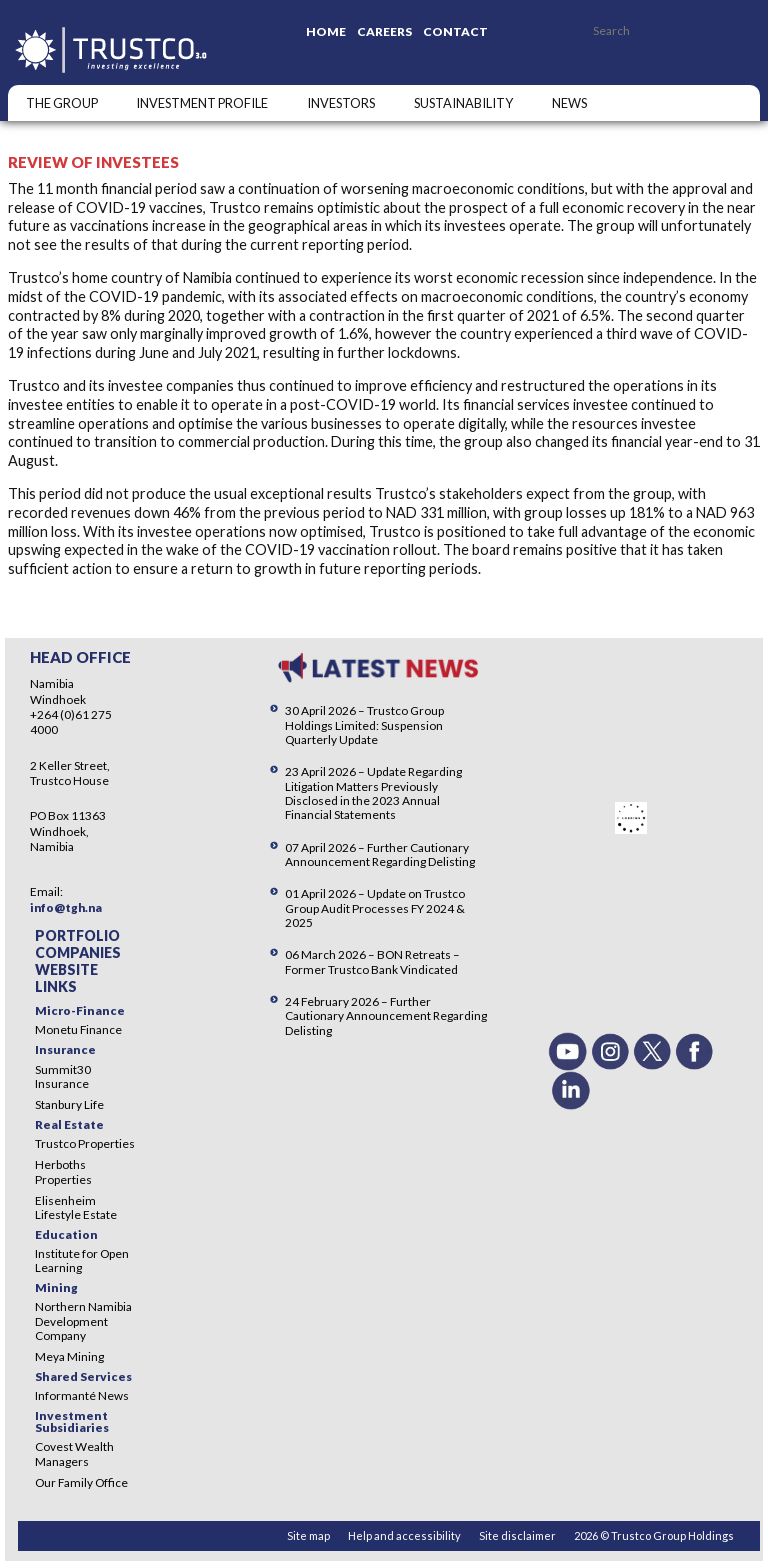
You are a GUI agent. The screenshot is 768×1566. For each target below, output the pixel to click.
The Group (62, 103)
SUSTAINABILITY (463, 103)
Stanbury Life (69, 1104)
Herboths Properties (63, 1171)
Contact (455, 31)
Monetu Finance (78, 1029)
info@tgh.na (66, 907)
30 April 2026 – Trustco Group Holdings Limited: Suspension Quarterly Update (364, 724)
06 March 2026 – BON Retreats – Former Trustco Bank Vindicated (372, 961)
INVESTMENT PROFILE (202, 103)
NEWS (569, 103)
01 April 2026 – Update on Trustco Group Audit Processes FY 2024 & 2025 (375, 907)
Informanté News (82, 1395)
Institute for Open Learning (82, 1260)
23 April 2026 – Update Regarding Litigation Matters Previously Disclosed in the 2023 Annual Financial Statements (373, 792)
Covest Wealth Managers (74, 1453)
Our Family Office (81, 1482)
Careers (384, 31)
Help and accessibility (404, 1535)
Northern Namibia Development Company (83, 1320)
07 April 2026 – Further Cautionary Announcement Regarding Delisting (380, 854)
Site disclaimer (517, 1535)
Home (326, 31)
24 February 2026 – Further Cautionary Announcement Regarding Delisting (386, 1015)
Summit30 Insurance (63, 1076)
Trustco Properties (85, 1143)
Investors (341, 103)
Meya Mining (69, 1356)
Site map (308, 1535)
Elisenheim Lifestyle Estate (76, 1207)
